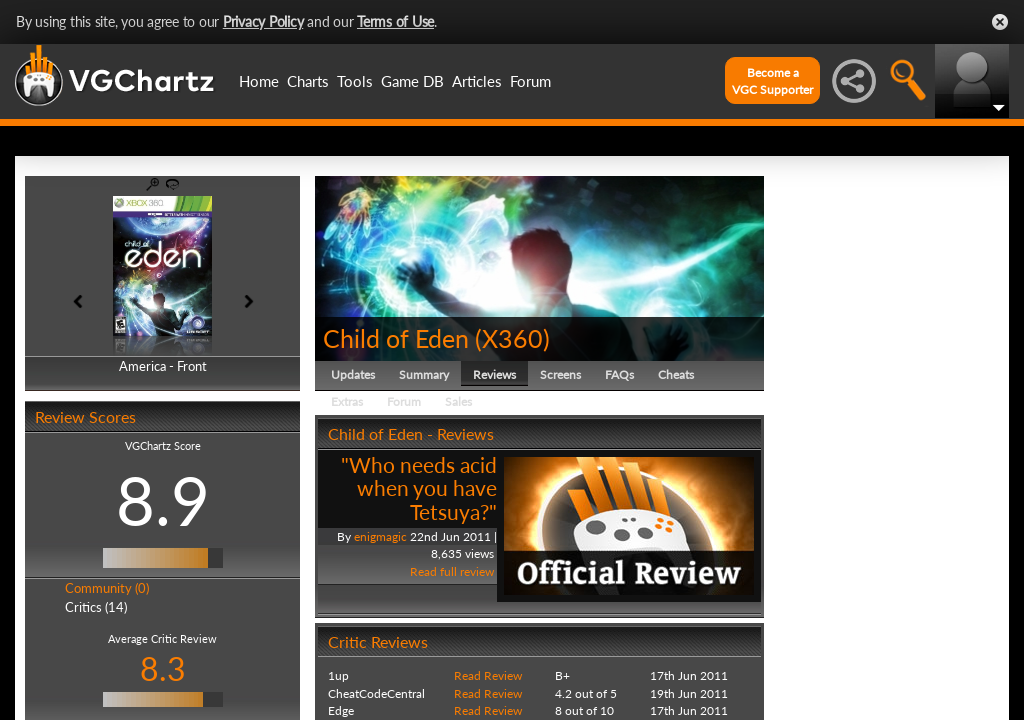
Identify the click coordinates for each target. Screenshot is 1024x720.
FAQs (619, 374)
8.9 (163, 500)
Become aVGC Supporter (772, 81)
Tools (355, 81)
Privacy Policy (263, 21)
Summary (424, 374)
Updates (353, 374)
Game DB (412, 81)
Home (259, 81)
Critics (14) (96, 607)
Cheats (676, 374)
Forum (530, 81)
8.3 (163, 668)
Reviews (494, 374)
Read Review (488, 675)
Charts (308, 81)
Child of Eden (396, 338)
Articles (477, 81)
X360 (512, 338)
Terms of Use (395, 21)
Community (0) (107, 588)
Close (1000, 22)
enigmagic (380, 536)
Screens (560, 374)
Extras (347, 401)
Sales (458, 401)
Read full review (452, 571)
